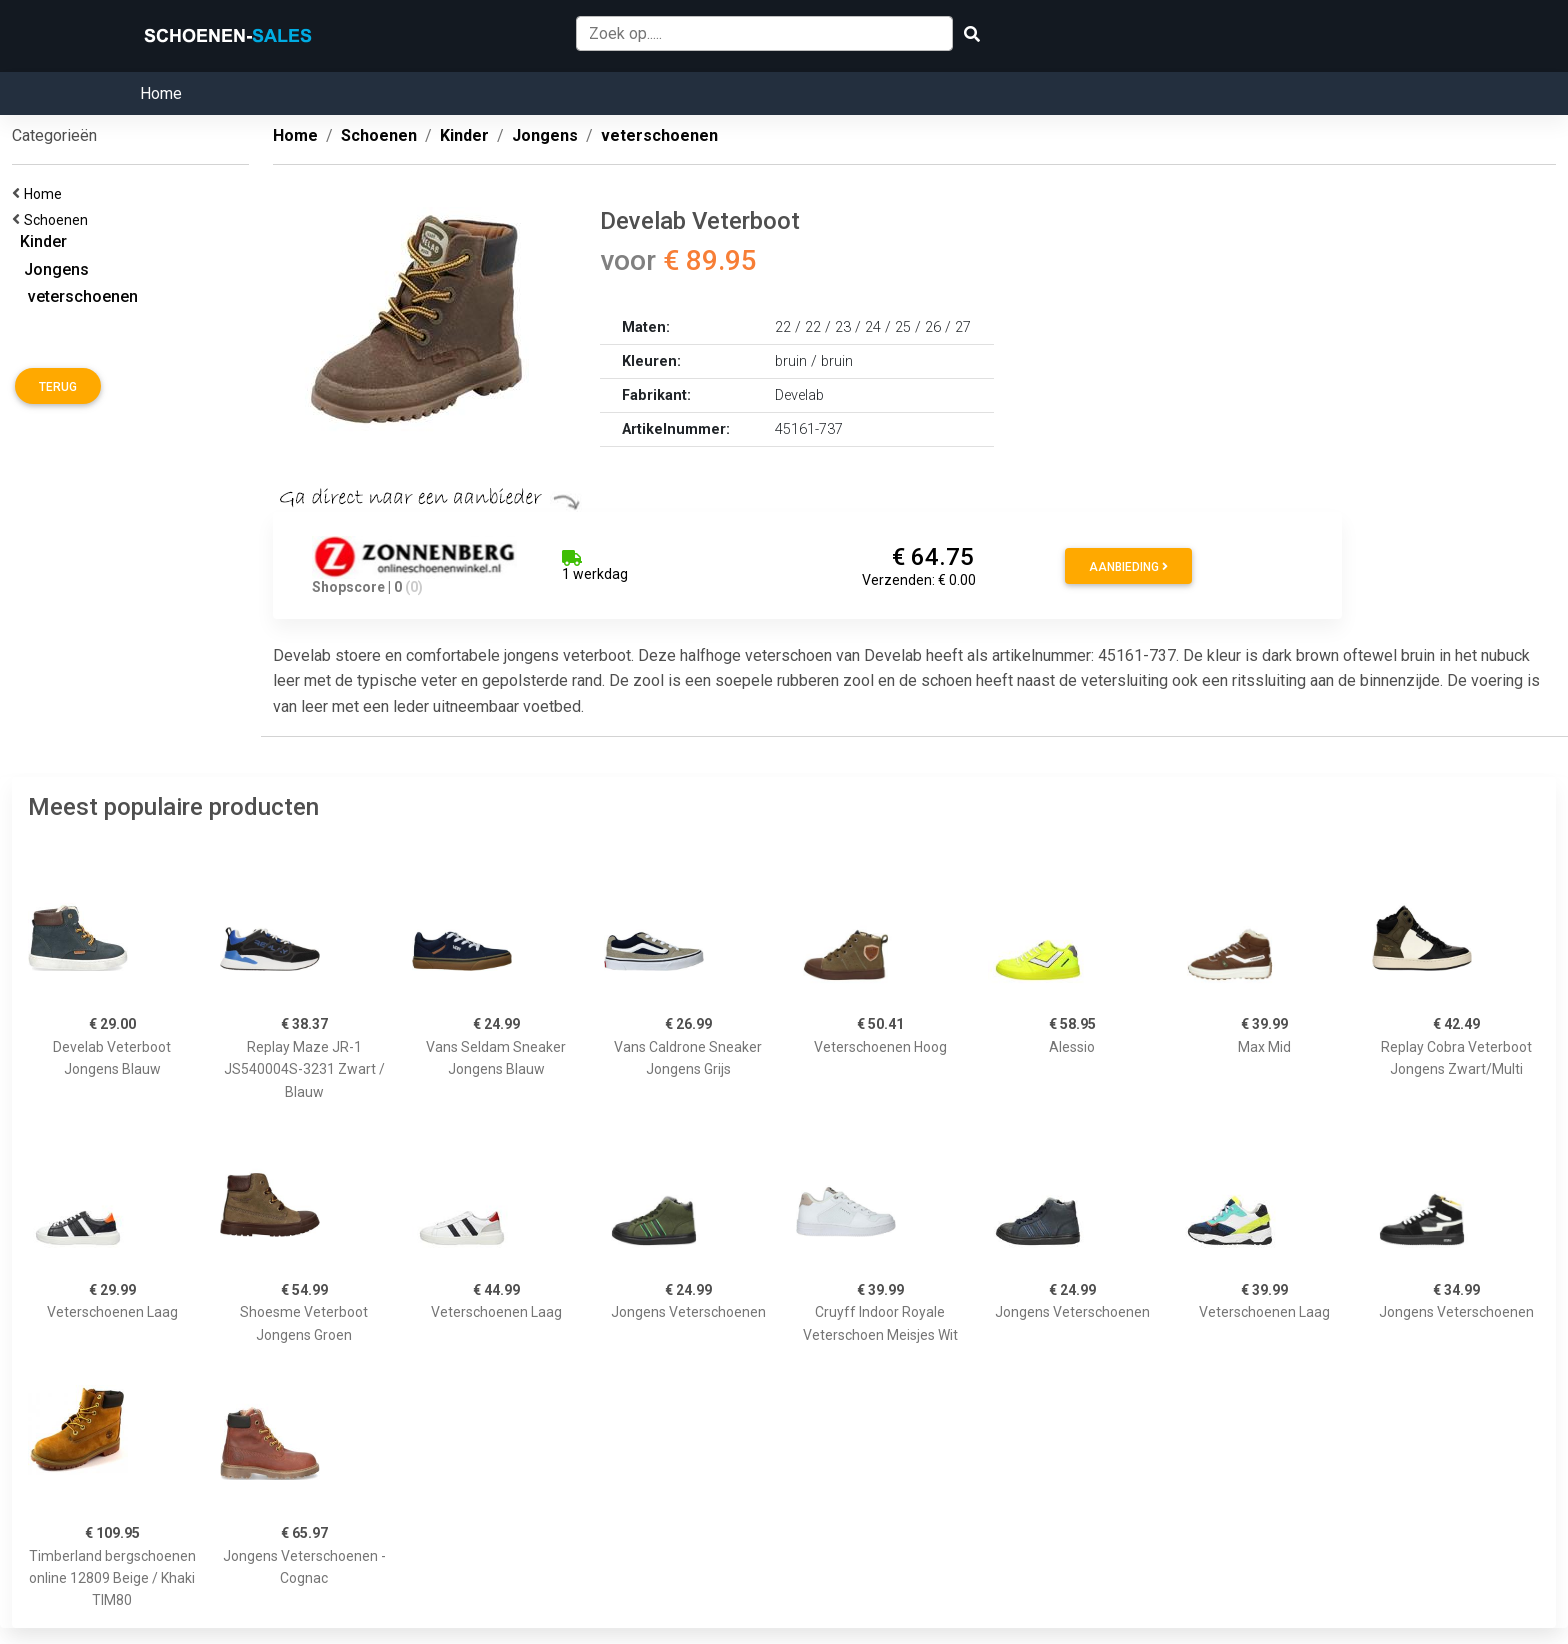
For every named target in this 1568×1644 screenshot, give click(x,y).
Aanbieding (1128, 567)
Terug (58, 387)
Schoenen (59, 220)
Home (161, 93)
